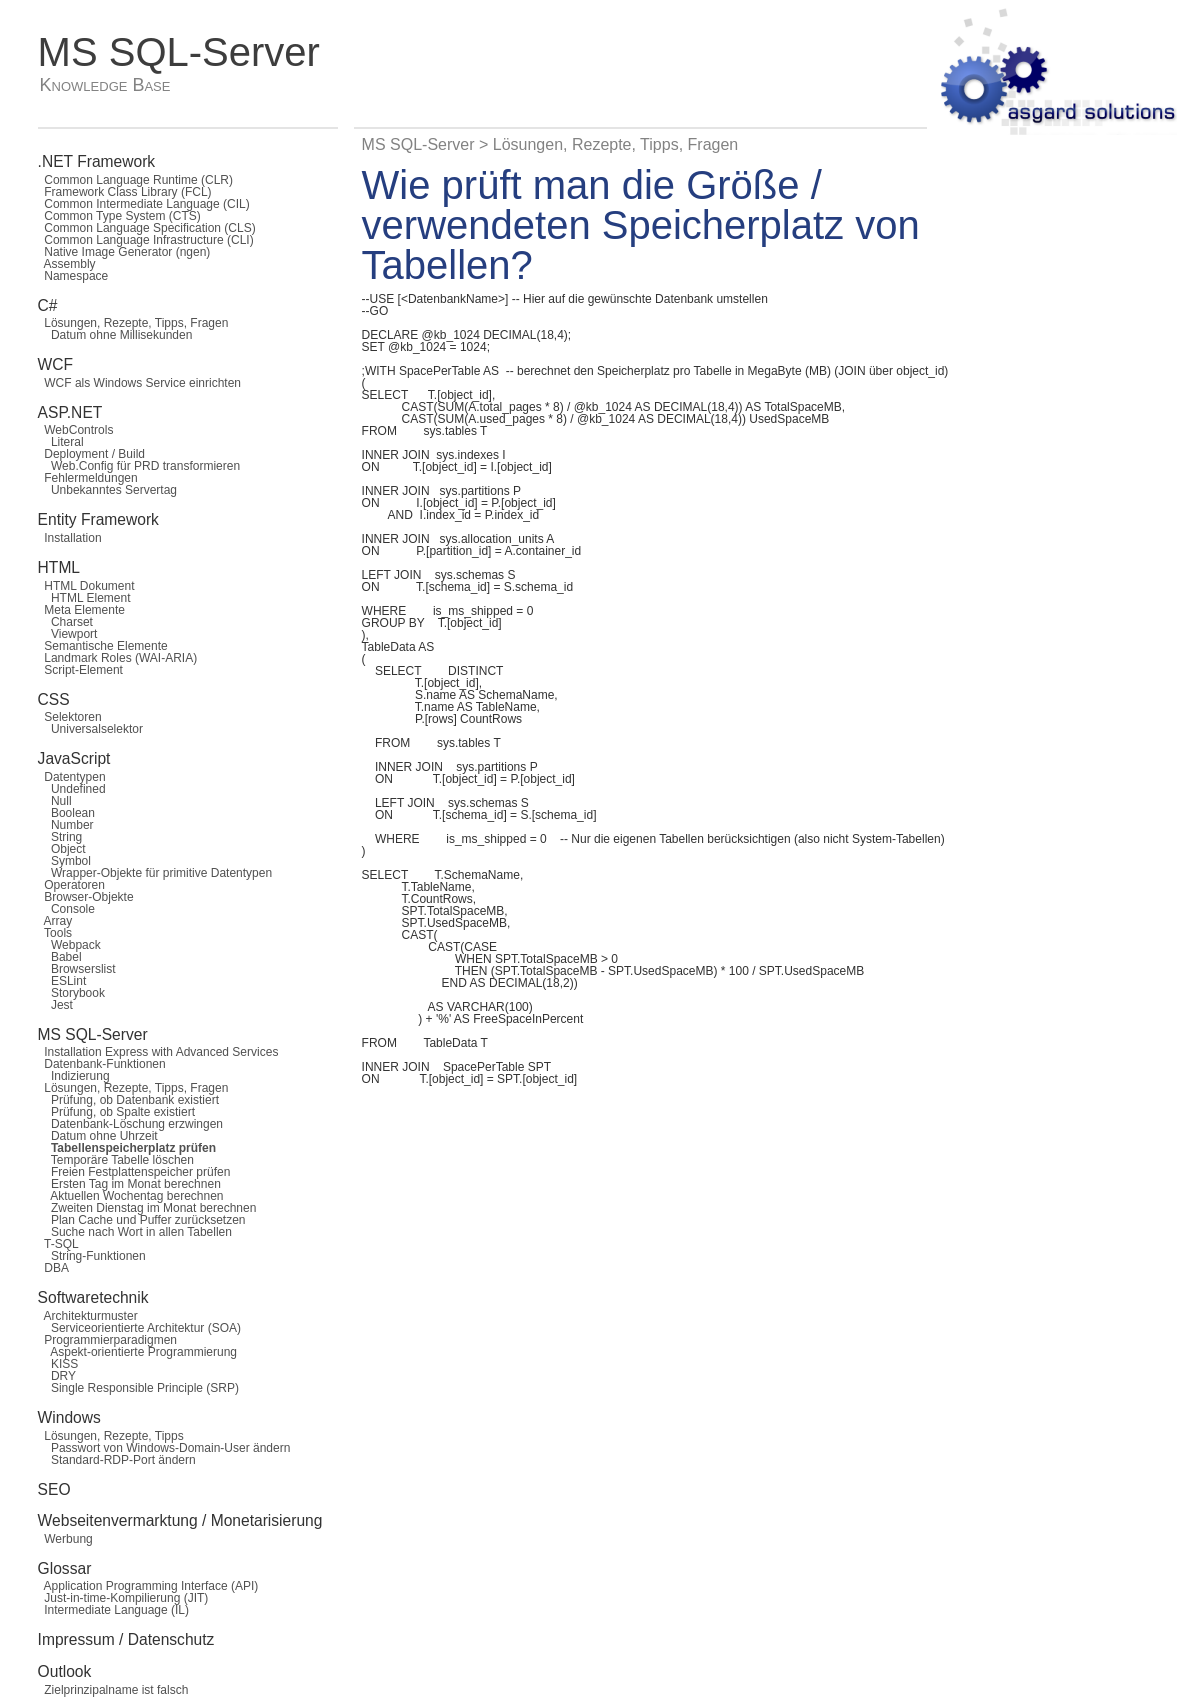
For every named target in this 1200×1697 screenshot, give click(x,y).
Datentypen (72, 777)
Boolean (66, 813)
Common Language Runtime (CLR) (135, 180)
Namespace (73, 276)
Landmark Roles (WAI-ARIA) (118, 658)
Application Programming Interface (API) (148, 1586)
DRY (57, 1376)
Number (66, 825)
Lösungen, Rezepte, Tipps (111, 1436)
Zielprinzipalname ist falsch (113, 1690)
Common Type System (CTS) (119, 216)
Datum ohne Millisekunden (115, 335)
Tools (55, 933)
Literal (61, 442)
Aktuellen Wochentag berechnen (131, 1196)
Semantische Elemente (103, 646)
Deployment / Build (91, 454)
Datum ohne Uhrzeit (98, 1136)
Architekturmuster (88, 1316)
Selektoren (70, 717)
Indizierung (74, 1076)
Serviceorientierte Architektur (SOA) (139, 1328)
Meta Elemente (81, 610)
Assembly (67, 264)
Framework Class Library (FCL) (125, 192)
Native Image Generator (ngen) (124, 252)
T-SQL (58, 1244)
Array (55, 921)
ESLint (62, 981)
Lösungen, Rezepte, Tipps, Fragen (133, 323)
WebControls (76, 430)
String (60, 837)
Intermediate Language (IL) (113, 1610)
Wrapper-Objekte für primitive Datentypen (155, 873)
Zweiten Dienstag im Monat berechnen (147, 1208)
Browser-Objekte (86, 897)
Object (62, 849)
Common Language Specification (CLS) (147, 228)
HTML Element (84, 598)
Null (55, 801)
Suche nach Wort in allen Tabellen (135, 1232)
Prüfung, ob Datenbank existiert (128, 1100)
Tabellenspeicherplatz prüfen (127, 1148)
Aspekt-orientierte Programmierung (137, 1352)
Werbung (65, 1539)
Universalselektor (90, 729)
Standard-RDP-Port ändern (117, 1460)
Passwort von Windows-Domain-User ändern (164, 1448)
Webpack (69, 945)
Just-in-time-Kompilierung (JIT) (123, 1598)
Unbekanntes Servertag (107, 490)
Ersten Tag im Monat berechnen (129, 1184)
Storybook (71, 993)
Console (66, 909)
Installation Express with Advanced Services (158, 1052)
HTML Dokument (86, 586)
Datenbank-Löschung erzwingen (130, 1124)
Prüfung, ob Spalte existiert (116, 1112)
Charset (65, 622)
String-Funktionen (92, 1256)
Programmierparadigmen (107, 1340)
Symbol (64, 861)
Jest (55, 1005)
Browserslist (77, 969)
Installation (70, 538)
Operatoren (71, 885)
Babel (60, 957)
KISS (58, 1364)
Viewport (68, 634)
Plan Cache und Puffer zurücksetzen (142, 1220)
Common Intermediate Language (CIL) (144, 204)
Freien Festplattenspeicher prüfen (134, 1172)
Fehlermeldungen (88, 478)
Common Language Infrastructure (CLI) (146, 240)
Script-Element (80, 670)
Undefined (72, 789)
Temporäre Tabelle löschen (116, 1160)
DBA (53, 1268)
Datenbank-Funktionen (102, 1064)
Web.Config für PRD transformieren (139, 466)
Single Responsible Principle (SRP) (138, 1388)
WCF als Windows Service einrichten (139, 383)
